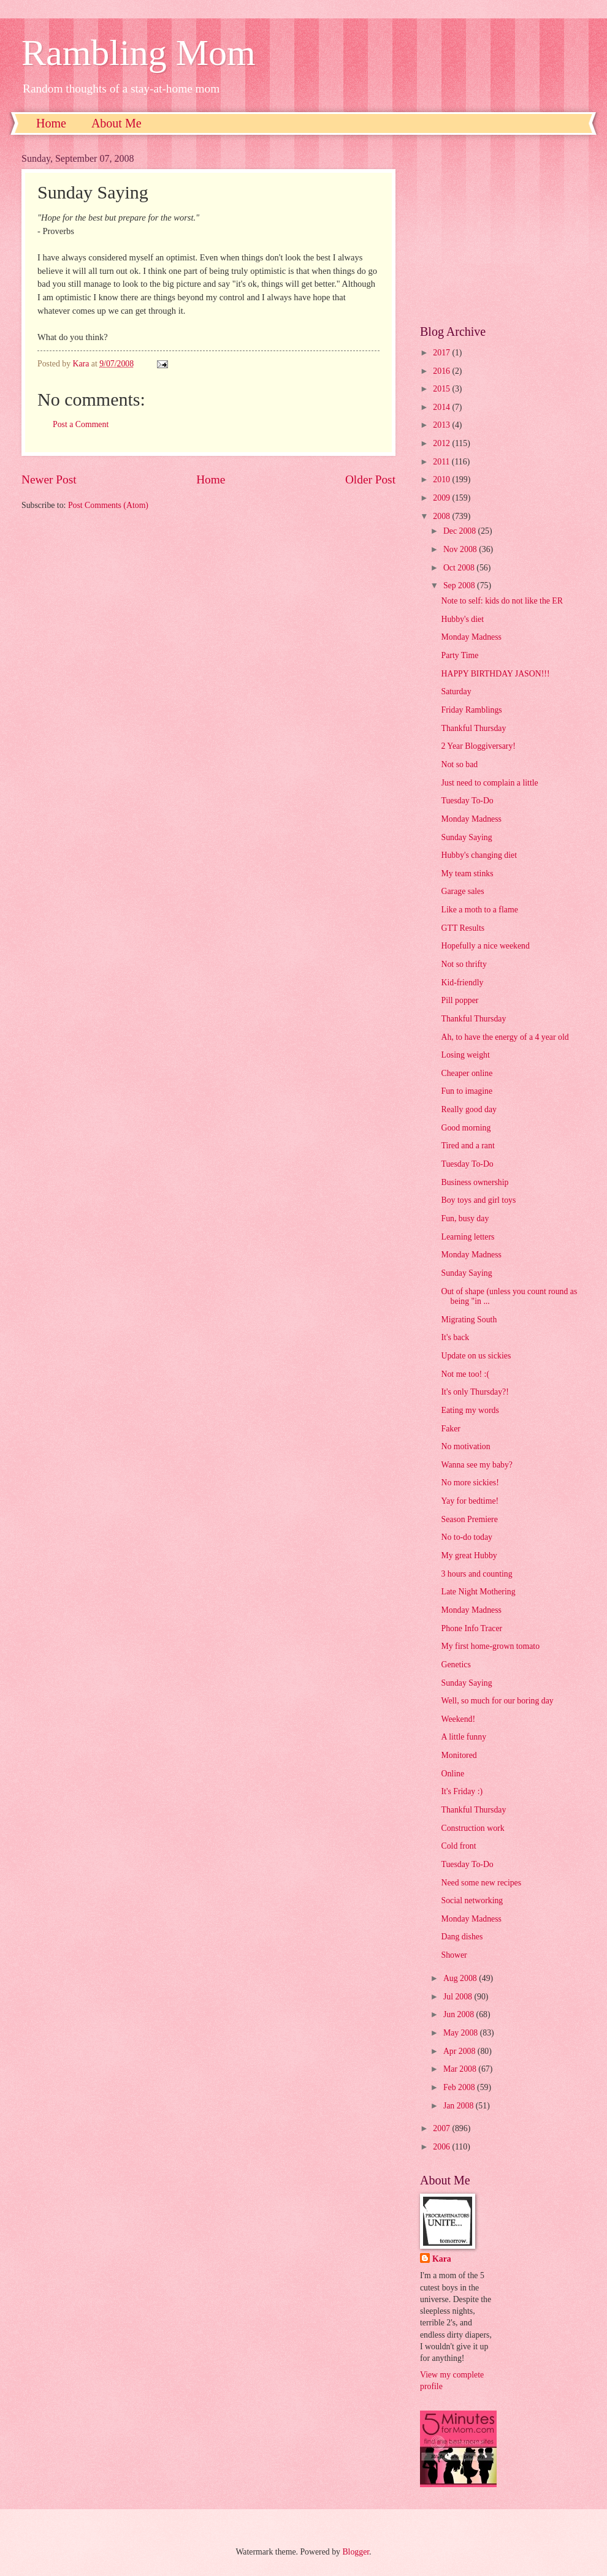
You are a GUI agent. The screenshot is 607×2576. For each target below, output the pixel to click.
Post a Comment (81, 424)
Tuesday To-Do (467, 800)
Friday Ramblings (471, 709)
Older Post (370, 479)
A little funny (463, 1736)
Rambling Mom (138, 52)
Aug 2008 (461, 1978)
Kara (441, 2258)
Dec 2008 (460, 531)
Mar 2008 (460, 2069)
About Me (116, 123)
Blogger (355, 2551)
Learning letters (467, 1236)
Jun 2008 (459, 2014)
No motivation (465, 1446)
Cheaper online (466, 1073)
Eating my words (469, 1410)
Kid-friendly (462, 982)
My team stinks (467, 873)
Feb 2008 (460, 2087)
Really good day (468, 1109)
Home (51, 123)
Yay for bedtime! (469, 1501)
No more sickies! (469, 1482)
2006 (442, 2146)
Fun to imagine (466, 1091)
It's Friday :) (462, 1791)
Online (452, 1773)
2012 (442, 443)
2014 (442, 407)
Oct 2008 (459, 567)
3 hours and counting (476, 1573)
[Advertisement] (503, 229)
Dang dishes (462, 1936)
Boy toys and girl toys (478, 1200)
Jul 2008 (459, 1996)
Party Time (459, 655)
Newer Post (49, 479)
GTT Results (462, 928)
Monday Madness (471, 637)
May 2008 (461, 2032)
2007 (442, 2128)
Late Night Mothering (478, 1591)
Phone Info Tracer (471, 1628)
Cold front (458, 1846)
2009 (442, 497)
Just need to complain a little (489, 782)
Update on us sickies (476, 1355)
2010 (442, 479)
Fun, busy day (465, 1218)
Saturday (456, 691)
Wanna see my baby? (477, 1464)
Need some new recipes (481, 1882)
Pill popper (459, 1000)
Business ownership (474, 1182)
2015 (442, 388)
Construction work (472, 1828)
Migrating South (469, 1319)
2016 (442, 371)
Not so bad (459, 764)
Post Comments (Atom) (108, 505)
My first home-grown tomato (490, 1646)
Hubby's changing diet (479, 855)
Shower (454, 1955)
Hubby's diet (462, 619)
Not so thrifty (463, 964)
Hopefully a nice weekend (485, 945)
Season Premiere (469, 1519)
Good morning (466, 1127)
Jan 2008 (459, 2105)
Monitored (458, 1755)
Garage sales (462, 891)
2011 (442, 461)
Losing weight (465, 1054)
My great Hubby (469, 1555)
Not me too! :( (465, 1374)
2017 (442, 352)
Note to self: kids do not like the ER (502, 600)
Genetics (455, 1664)
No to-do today (466, 1537)
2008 (442, 516)
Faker (450, 1428)
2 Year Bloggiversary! (478, 746)
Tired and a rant (467, 1145)
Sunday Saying (466, 837)
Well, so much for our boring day (497, 1700)
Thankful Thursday (473, 728)
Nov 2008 (461, 549)
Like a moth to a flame (479, 909)
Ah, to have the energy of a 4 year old (504, 1037)
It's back (455, 1337)
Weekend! (458, 1719)
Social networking (472, 1900)
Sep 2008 (460, 585)
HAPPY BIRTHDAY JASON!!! (495, 673)
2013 (442, 425)
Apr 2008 (460, 2051)
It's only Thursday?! (474, 1391)
